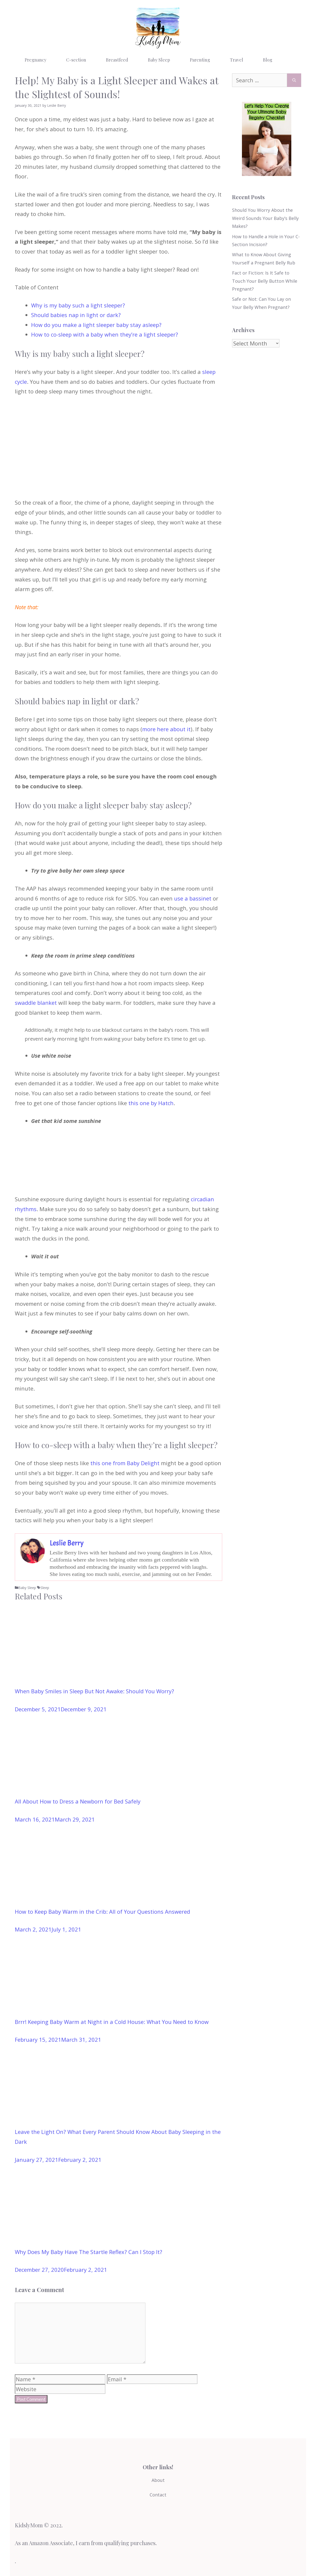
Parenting (200, 60)
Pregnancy (35, 60)
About (158, 2480)
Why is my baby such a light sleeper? (78, 305)
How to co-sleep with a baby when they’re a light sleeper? (104, 334)
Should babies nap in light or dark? (76, 315)
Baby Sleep (159, 60)
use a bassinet (192, 898)
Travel (236, 60)
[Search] (294, 80)
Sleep (44, 1587)
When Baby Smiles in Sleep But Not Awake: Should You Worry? (94, 1691)
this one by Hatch (151, 1103)
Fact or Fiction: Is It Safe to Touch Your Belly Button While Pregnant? (264, 281)
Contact (158, 2495)
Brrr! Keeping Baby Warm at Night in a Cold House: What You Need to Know (112, 2021)
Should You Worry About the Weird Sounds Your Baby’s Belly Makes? (265, 218)
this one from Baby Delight (124, 1463)
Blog (267, 60)
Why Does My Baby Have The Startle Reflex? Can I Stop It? (88, 2251)
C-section (76, 60)
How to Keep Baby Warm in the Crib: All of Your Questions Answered (102, 1911)
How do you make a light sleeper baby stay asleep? (96, 324)
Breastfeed (117, 60)
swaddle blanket (36, 1002)
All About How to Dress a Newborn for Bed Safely (77, 1801)
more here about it (166, 729)
